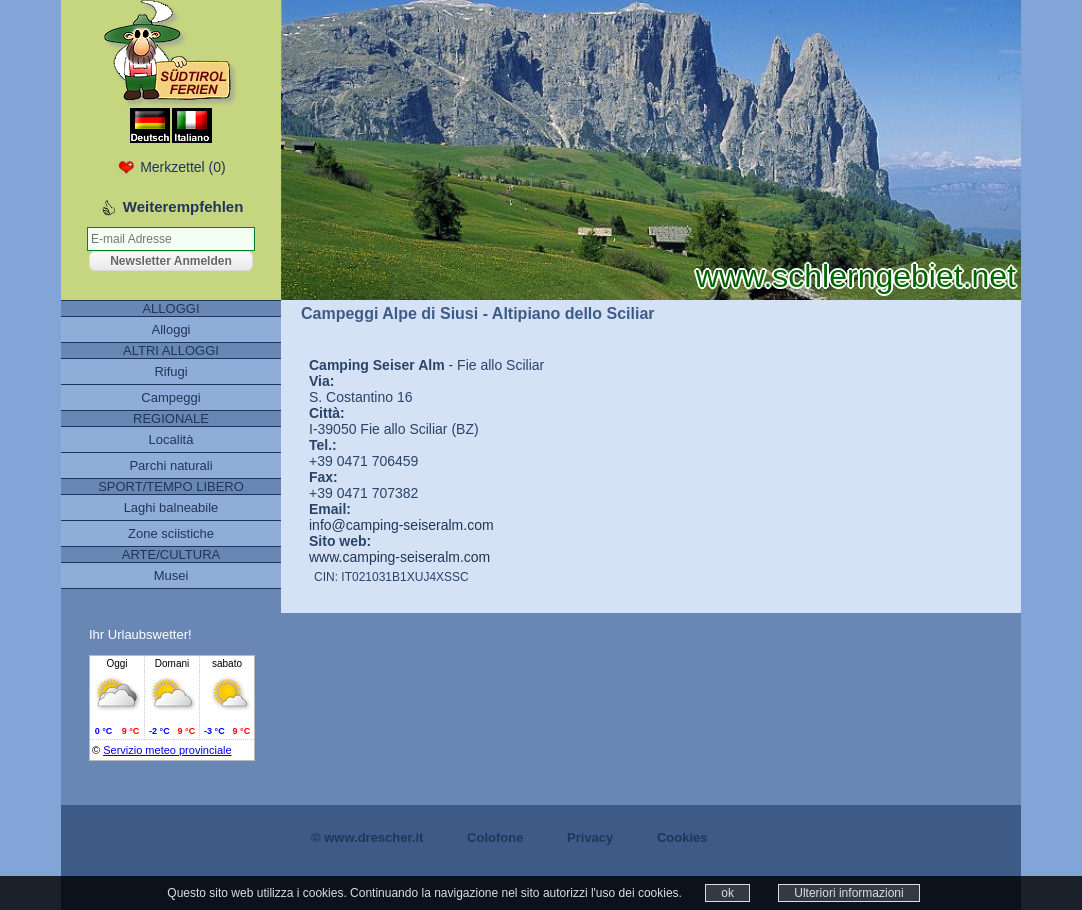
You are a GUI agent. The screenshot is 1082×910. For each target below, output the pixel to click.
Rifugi (170, 371)
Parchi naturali (170, 465)
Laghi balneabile (171, 507)
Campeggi (170, 397)
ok (727, 893)
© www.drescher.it (367, 837)
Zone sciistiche (171, 533)
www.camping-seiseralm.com (399, 557)
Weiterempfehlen (183, 206)
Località (171, 439)
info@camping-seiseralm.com (401, 525)
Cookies (682, 837)
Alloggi (170, 329)
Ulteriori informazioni (848, 893)
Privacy (590, 837)
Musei (171, 575)
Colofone (495, 837)
